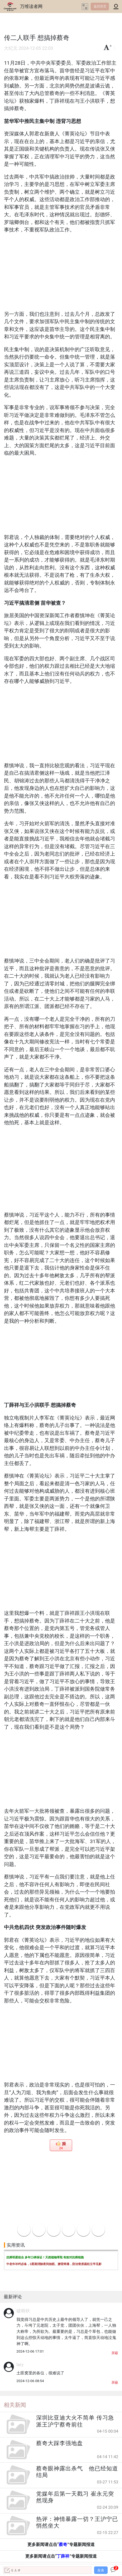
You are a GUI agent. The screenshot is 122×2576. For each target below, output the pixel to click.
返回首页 (100, 6)
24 (61, 2148)
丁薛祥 (63, 2556)
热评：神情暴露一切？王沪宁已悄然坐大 (77, 2522)
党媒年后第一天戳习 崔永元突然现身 (75, 2497)
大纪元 (11, 48)
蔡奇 (63, 2544)
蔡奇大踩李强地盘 (59, 2443)
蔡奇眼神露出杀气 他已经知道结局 (77, 2471)
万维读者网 (31, 6)
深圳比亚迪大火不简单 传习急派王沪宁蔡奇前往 (75, 2421)
